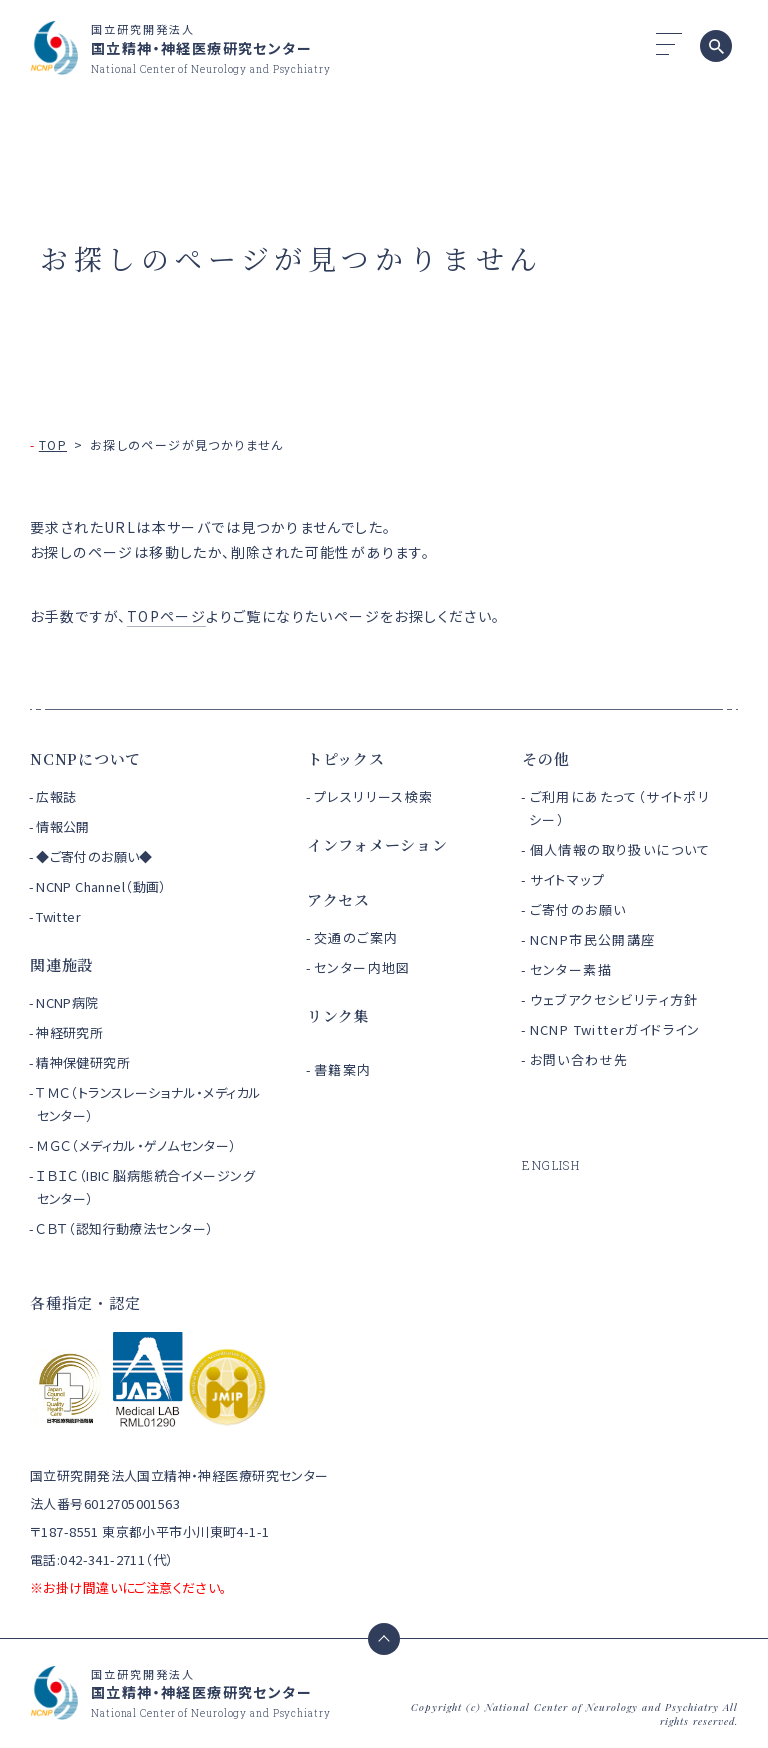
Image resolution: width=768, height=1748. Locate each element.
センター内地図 (362, 967)
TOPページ (166, 616)
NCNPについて (85, 758)
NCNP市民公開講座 (593, 939)
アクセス (338, 899)
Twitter (58, 916)
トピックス (346, 758)
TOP (53, 444)
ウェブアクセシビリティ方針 (614, 999)
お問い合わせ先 (579, 1059)
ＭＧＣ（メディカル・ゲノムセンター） (136, 1145)
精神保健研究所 (83, 1062)
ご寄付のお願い (578, 909)
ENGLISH (551, 1165)
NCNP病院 (67, 1002)
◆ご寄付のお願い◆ (94, 856)
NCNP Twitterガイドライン (615, 1029)
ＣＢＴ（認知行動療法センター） (124, 1228)
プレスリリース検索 (374, 796)
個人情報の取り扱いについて (620, 849)
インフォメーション (377, 844)
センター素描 (571, 969)
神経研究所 (69, 1032)
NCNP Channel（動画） (101, 886)
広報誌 (56, 796)
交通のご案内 (356, 937)
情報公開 (63, 826)
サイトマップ (567, 879)
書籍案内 (343, 1069)
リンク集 (338, 1015)
